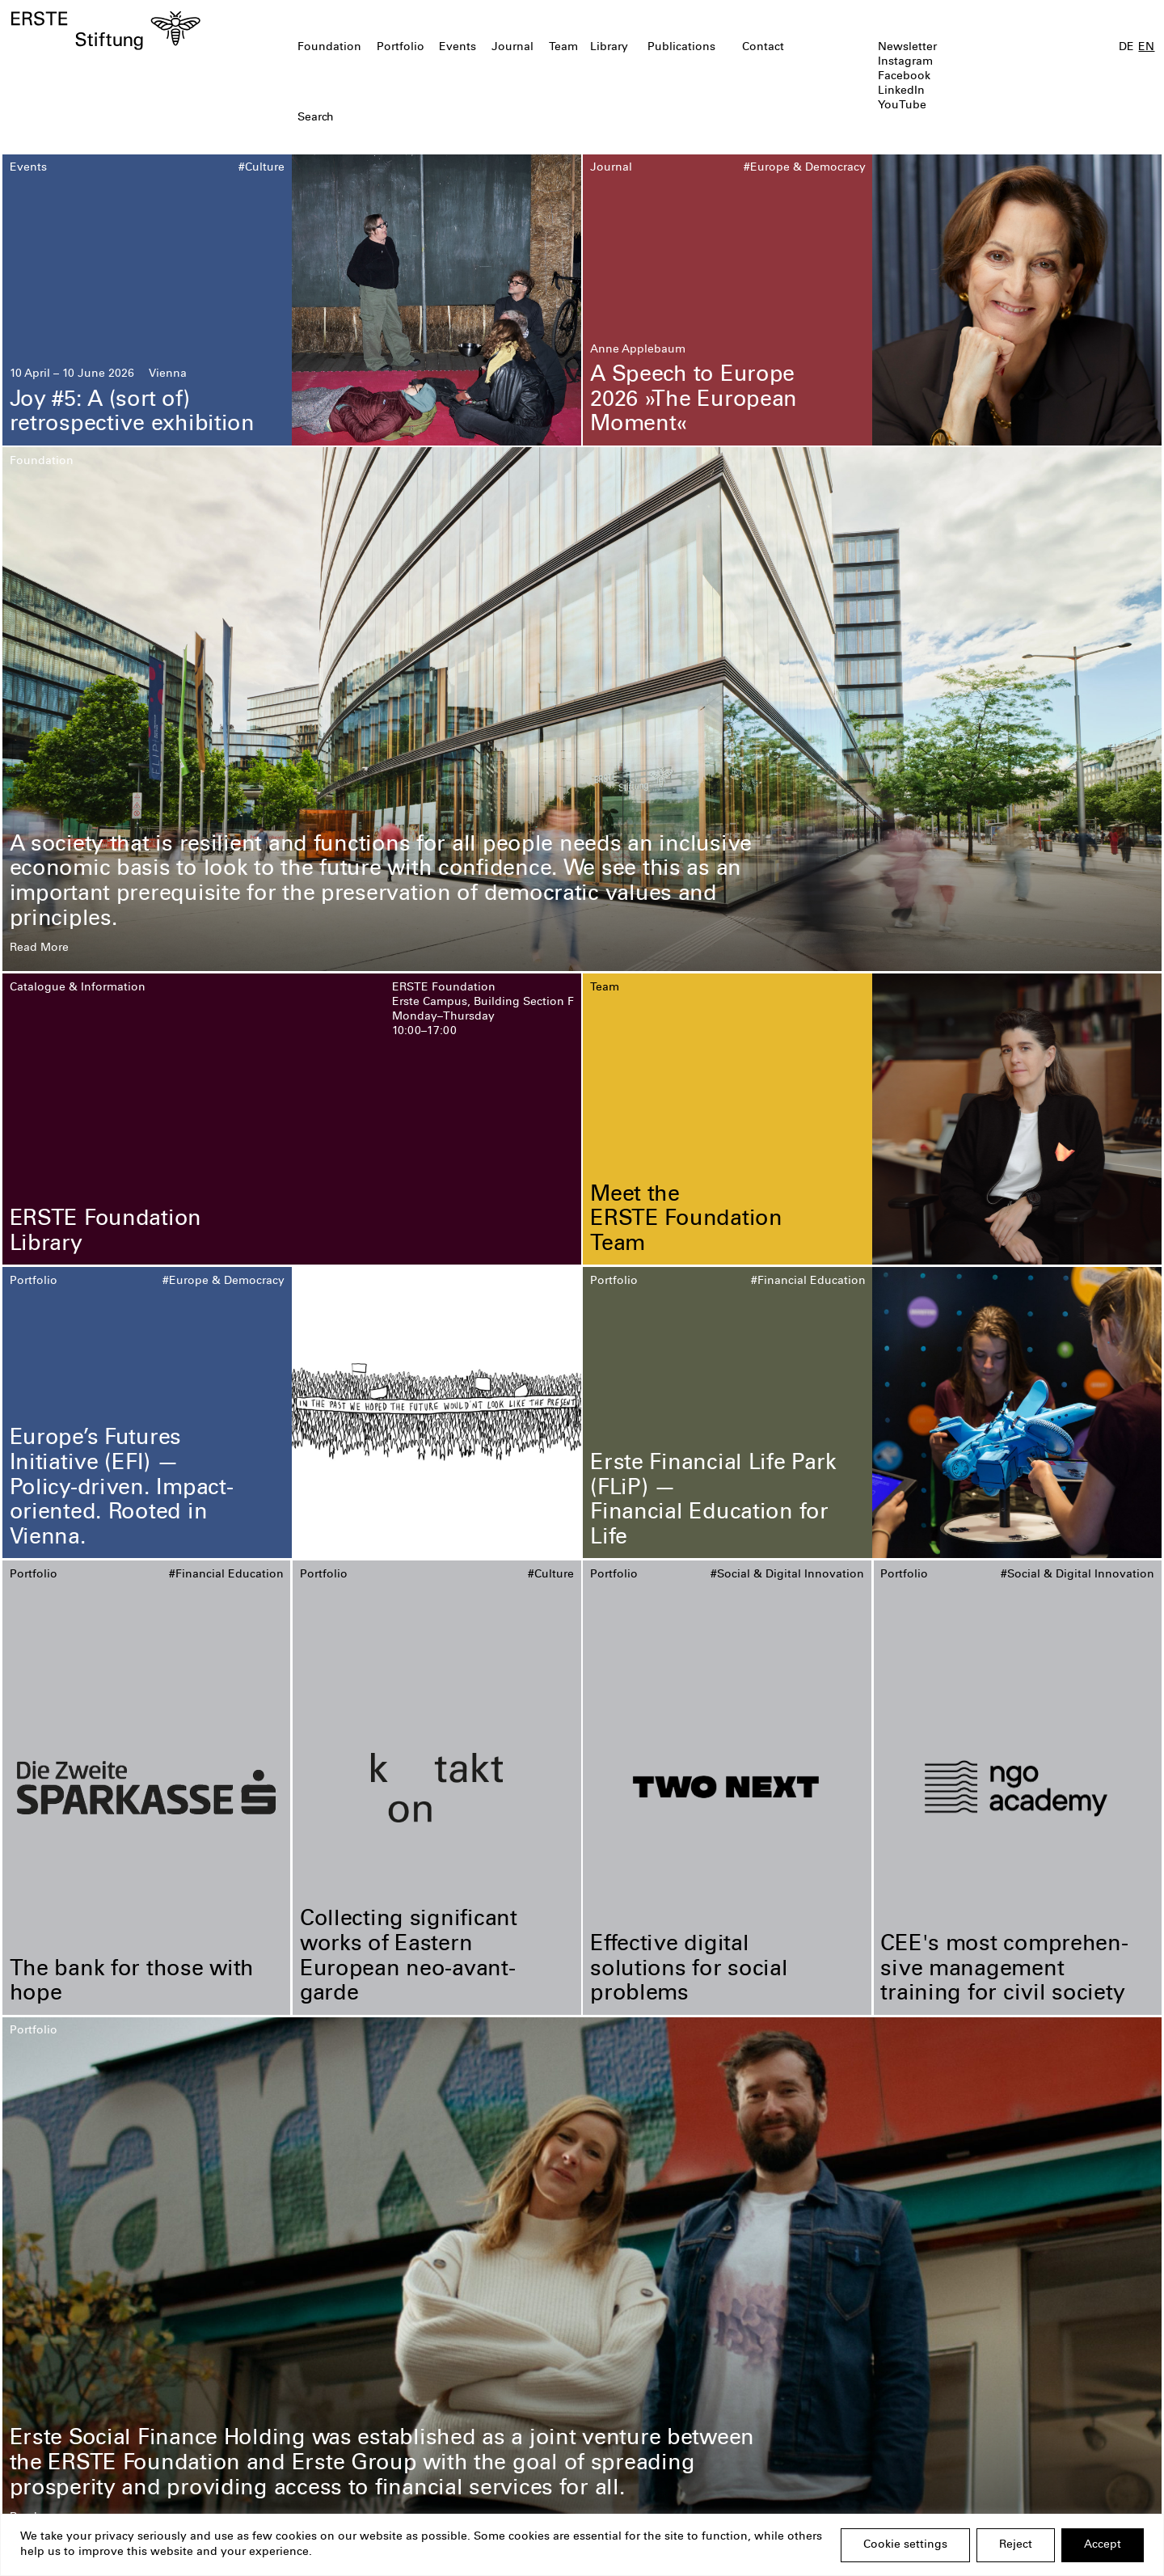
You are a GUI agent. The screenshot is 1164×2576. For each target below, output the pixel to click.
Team (563, 47)
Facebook (904, 76)
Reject (1015, 2545)
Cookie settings (905, 2545)
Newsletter (907, 47)
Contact (763, 47)
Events (457, 47)
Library (609, 47)
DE (1126, 47)
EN (1146, 47)
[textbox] (489, 118)
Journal (512, 47)
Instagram (905, 62)
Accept (1102, 2545)
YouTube (902, 106)
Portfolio (400, 47)
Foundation (329, 47)
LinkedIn (901, 91)
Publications (681, 47)
